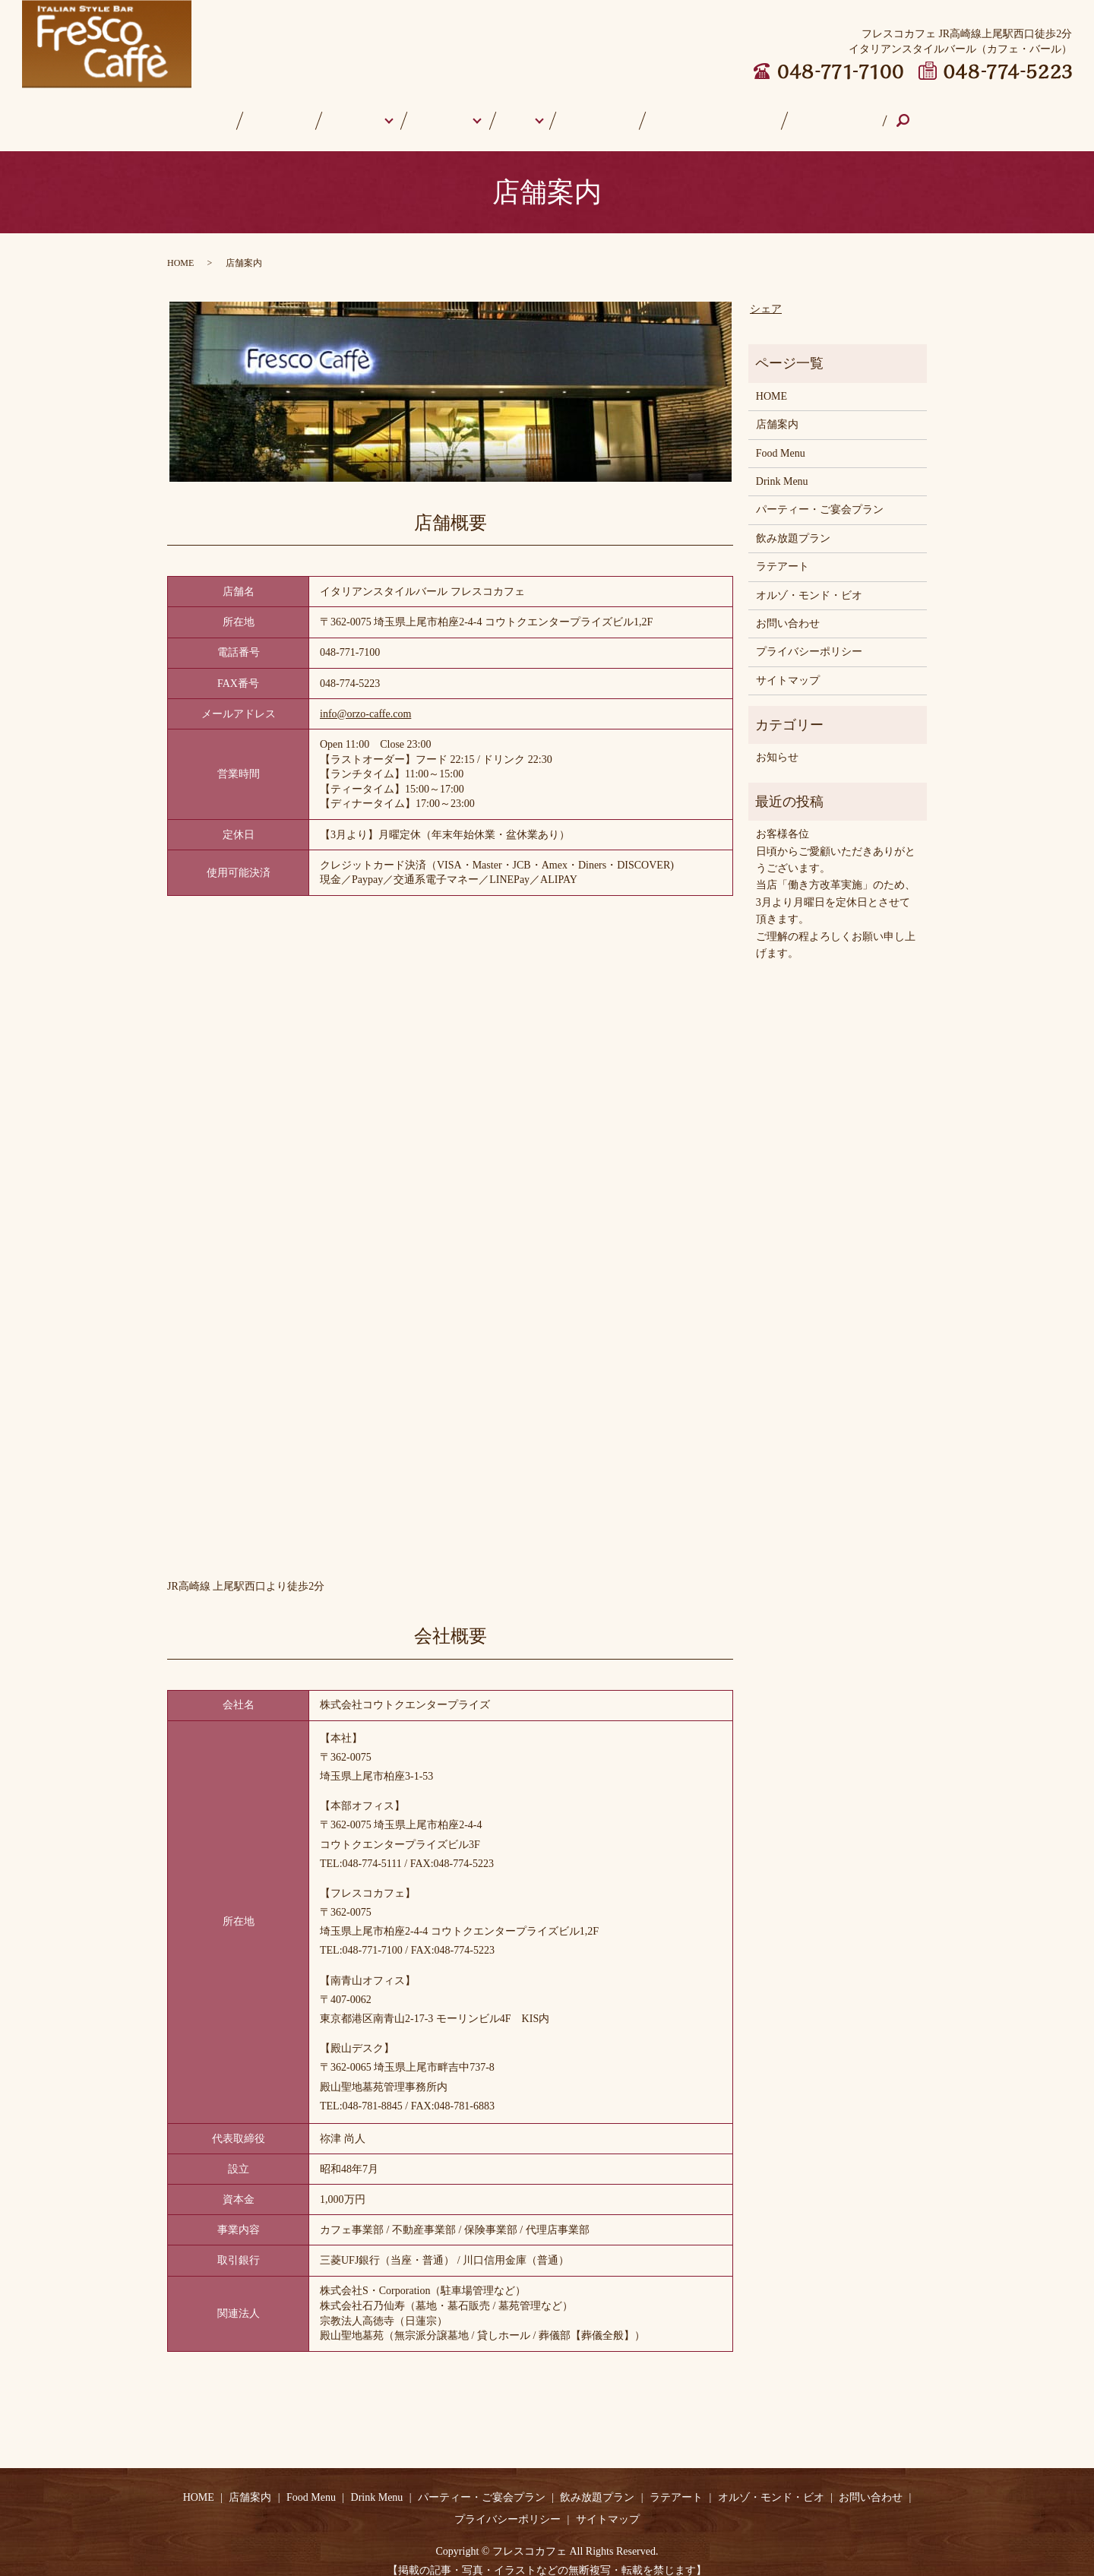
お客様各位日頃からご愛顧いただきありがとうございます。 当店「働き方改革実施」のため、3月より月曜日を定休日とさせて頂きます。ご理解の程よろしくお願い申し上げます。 (835, 879)
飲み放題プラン (793, 524)
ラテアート (592, 113)
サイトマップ (788, 666)
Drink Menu (449, 113)
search (866, 113)
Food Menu (365, 113)
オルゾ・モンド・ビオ (691, 113)
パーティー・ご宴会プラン (820, 495)
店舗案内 (301, 113)
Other (520, 113)
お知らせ (777, 742)
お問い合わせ (795, 113)
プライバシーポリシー (809, 637)
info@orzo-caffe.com (365, 699)
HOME (244, 113)
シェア (766, 294)
